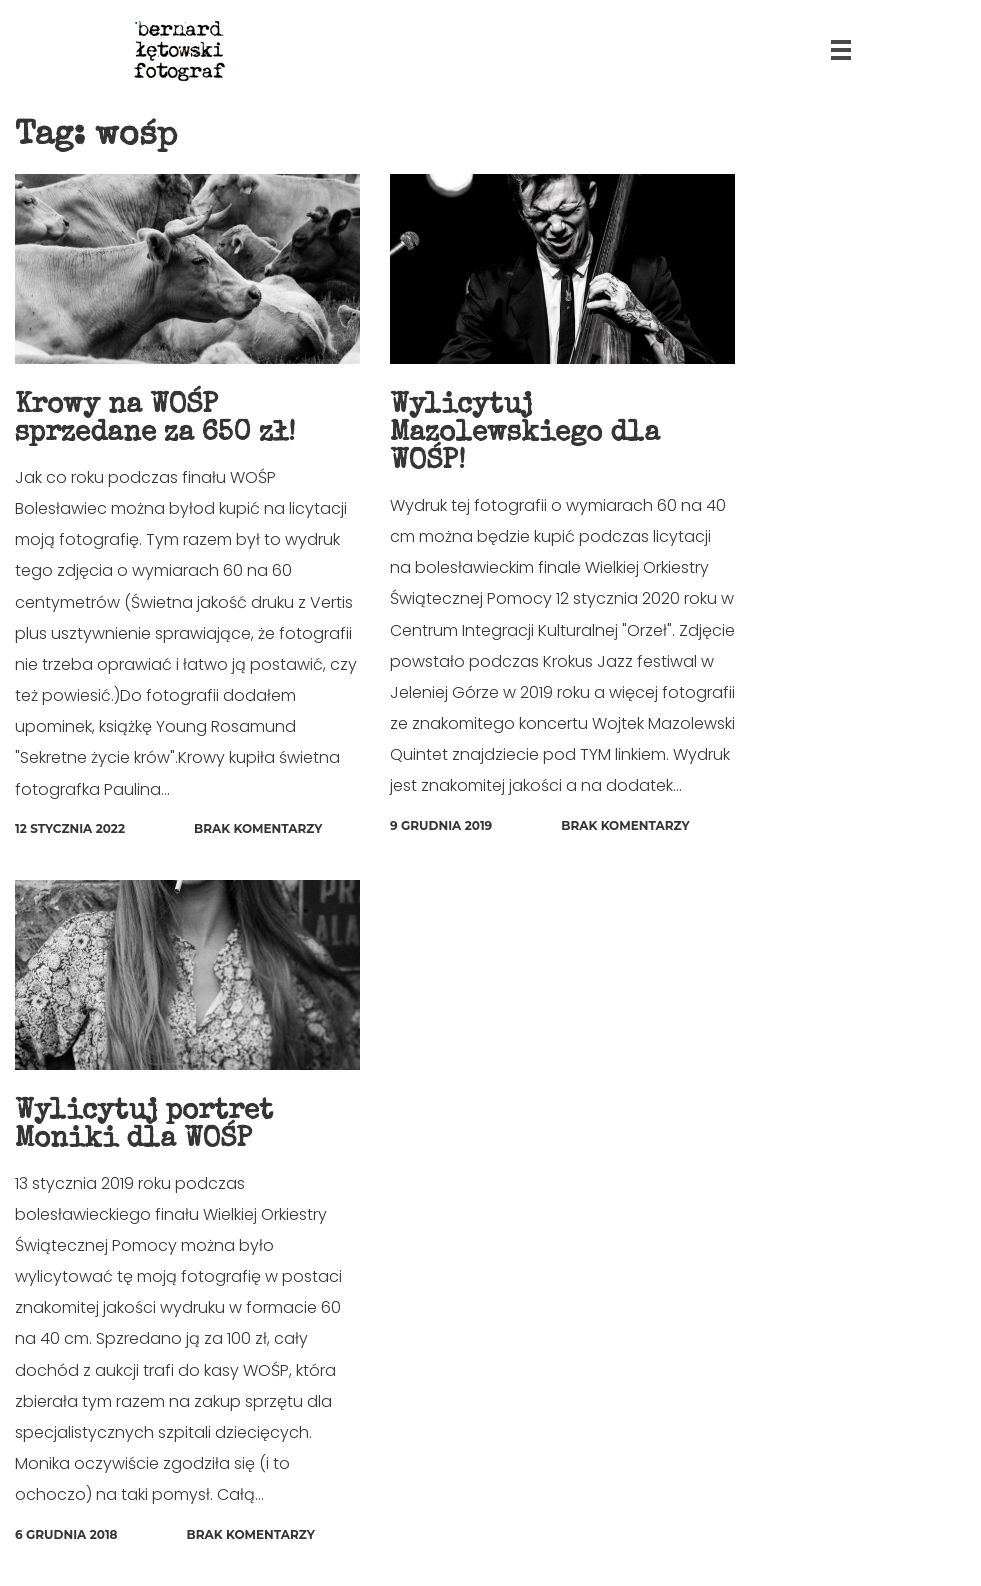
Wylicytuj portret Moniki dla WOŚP (144, 1126)
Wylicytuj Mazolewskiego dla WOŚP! (525, 434)
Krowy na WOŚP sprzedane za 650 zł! (155, 420)
